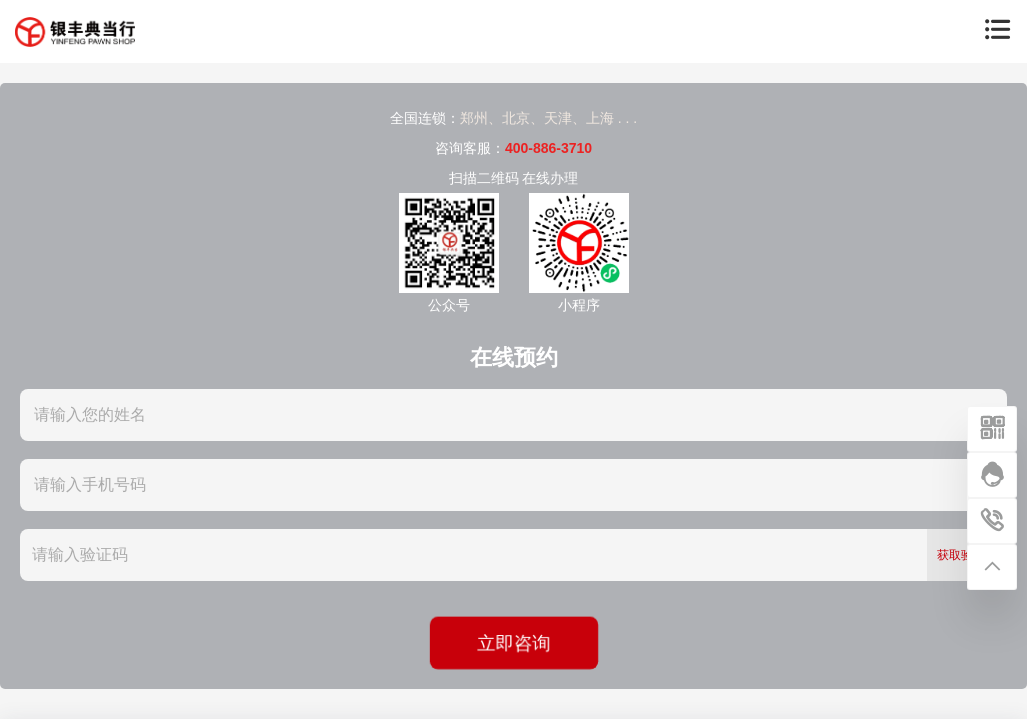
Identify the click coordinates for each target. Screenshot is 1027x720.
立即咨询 (513, 643)
